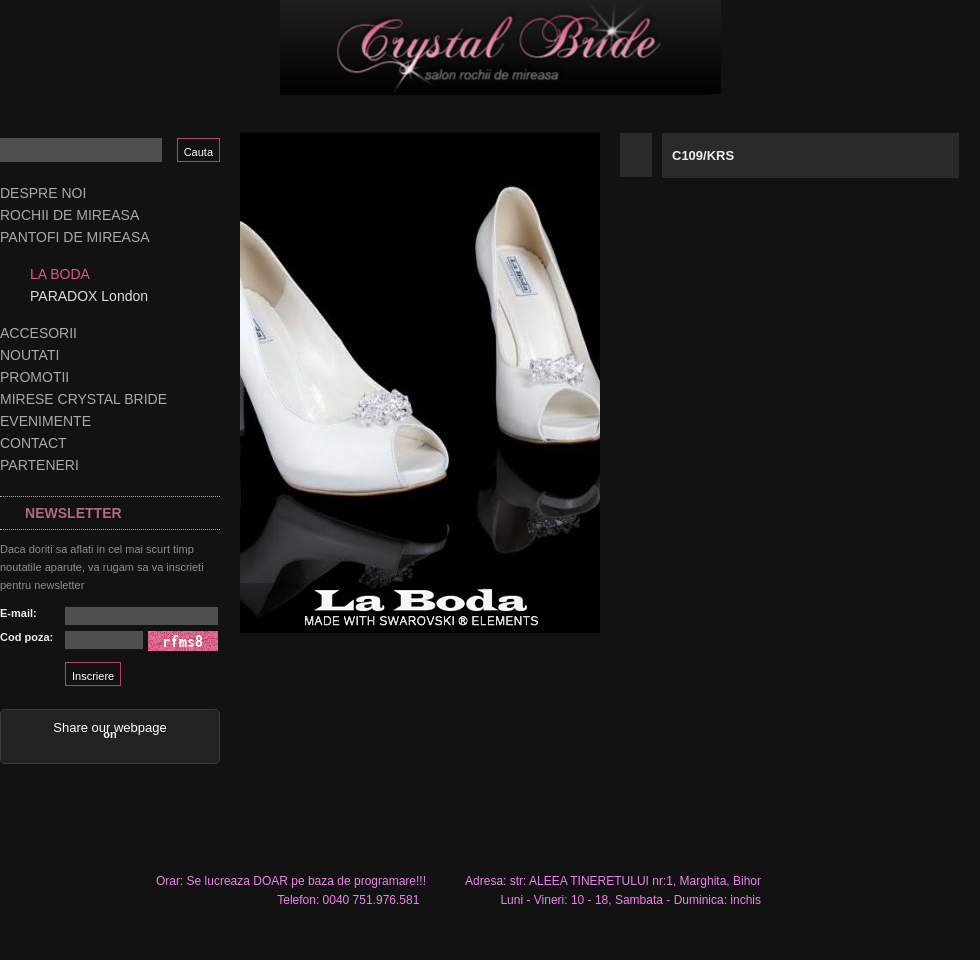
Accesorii (38, 333)
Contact (33, 443)
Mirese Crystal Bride (83, 399)
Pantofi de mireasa (75, 237)
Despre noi (43, 193)
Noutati (29, 355)
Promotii (34, 377)
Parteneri (39, 465)
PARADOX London (89, 296)
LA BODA (60, 274)
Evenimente (45, 421)
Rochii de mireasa (69, 215)
